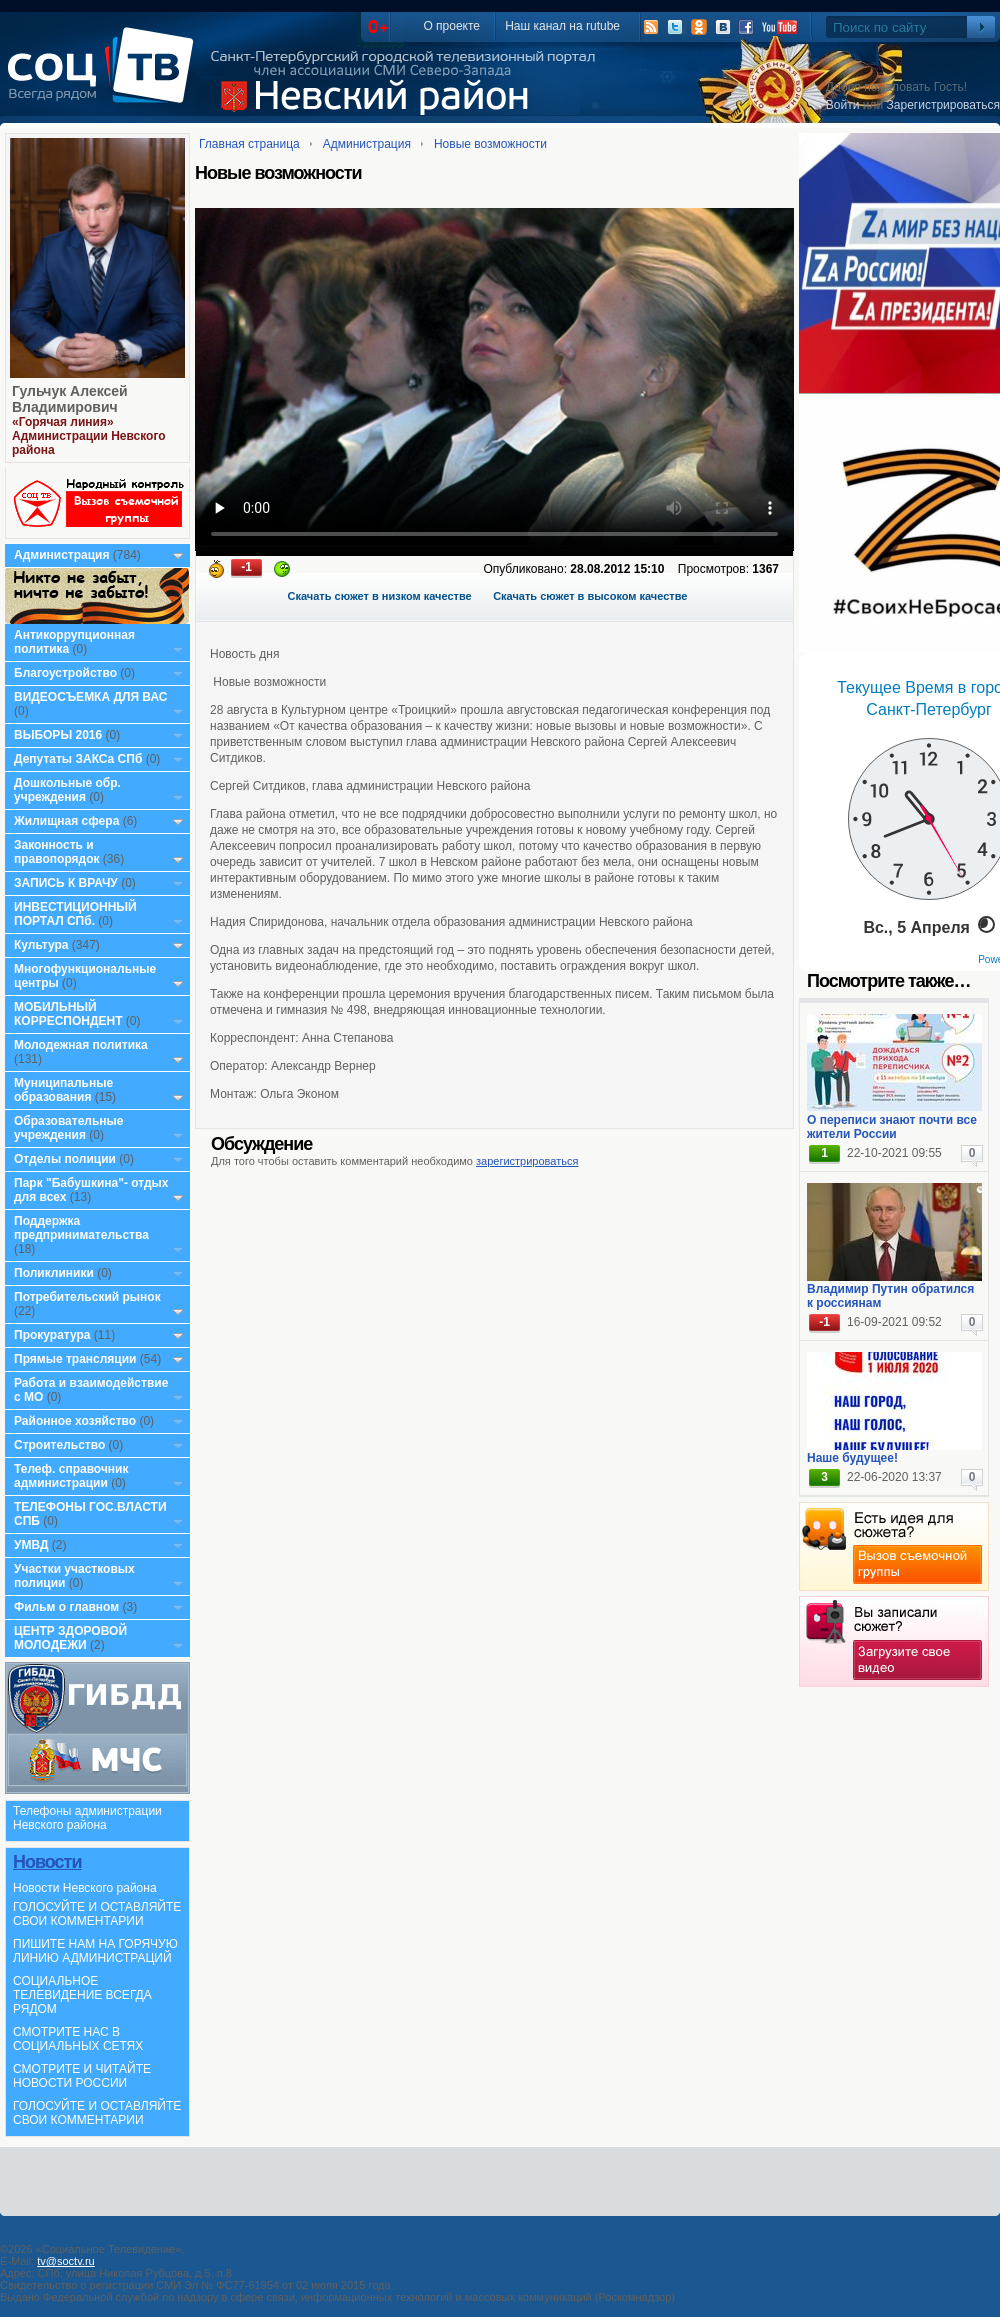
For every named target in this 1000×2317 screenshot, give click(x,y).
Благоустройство (67, 673)
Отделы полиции (65, 1159)
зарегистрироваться (527, 1161)
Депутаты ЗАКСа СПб (78, 759)
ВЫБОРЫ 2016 (58, 735)
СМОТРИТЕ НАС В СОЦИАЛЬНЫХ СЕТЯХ (78, 2039)
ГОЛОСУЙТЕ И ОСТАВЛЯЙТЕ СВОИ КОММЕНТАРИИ (97, 1914)
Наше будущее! (852, 1458)
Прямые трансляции (75, 1359)
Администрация (61, 555)
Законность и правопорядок (57, 852)
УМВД (31, 1545)
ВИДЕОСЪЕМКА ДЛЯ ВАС (90, 697)
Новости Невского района (85, 1888)
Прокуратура (52, 1335)
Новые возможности (490, 144)
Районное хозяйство (75, 1421)
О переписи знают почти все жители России (892, 1127)
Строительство (59, 1445)
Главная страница (249, 144)
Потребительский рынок (87, 1297)
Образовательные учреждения (69, 1128)
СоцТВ (105, 79)
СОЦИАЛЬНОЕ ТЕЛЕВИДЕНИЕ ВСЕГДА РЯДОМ (82, 1995)
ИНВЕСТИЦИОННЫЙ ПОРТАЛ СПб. (75, 914)
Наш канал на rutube (562, 26)
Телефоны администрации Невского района (87, 1818)
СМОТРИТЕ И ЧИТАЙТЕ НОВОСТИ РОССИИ (82, 2076)
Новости (47, 1862)
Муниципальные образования (63, 1090)
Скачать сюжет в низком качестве (380, 596)
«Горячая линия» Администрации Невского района (89, 436)
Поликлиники (54, 1273)
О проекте (451, 26)
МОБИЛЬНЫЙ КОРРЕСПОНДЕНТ (70, 1014)
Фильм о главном (66, 1607)
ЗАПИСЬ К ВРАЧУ (66, 883)
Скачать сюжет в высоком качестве (590, 596)
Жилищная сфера (66, 821)
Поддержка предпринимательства (81, 1228)
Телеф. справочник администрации (71, 1476)
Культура (41, 945)
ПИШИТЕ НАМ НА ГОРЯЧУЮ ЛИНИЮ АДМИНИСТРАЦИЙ (95, 1951)
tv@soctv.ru (65, 2261)
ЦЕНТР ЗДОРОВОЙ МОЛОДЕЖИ (70, 1638)
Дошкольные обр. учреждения (67, 790)
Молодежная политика (81, 1045)
